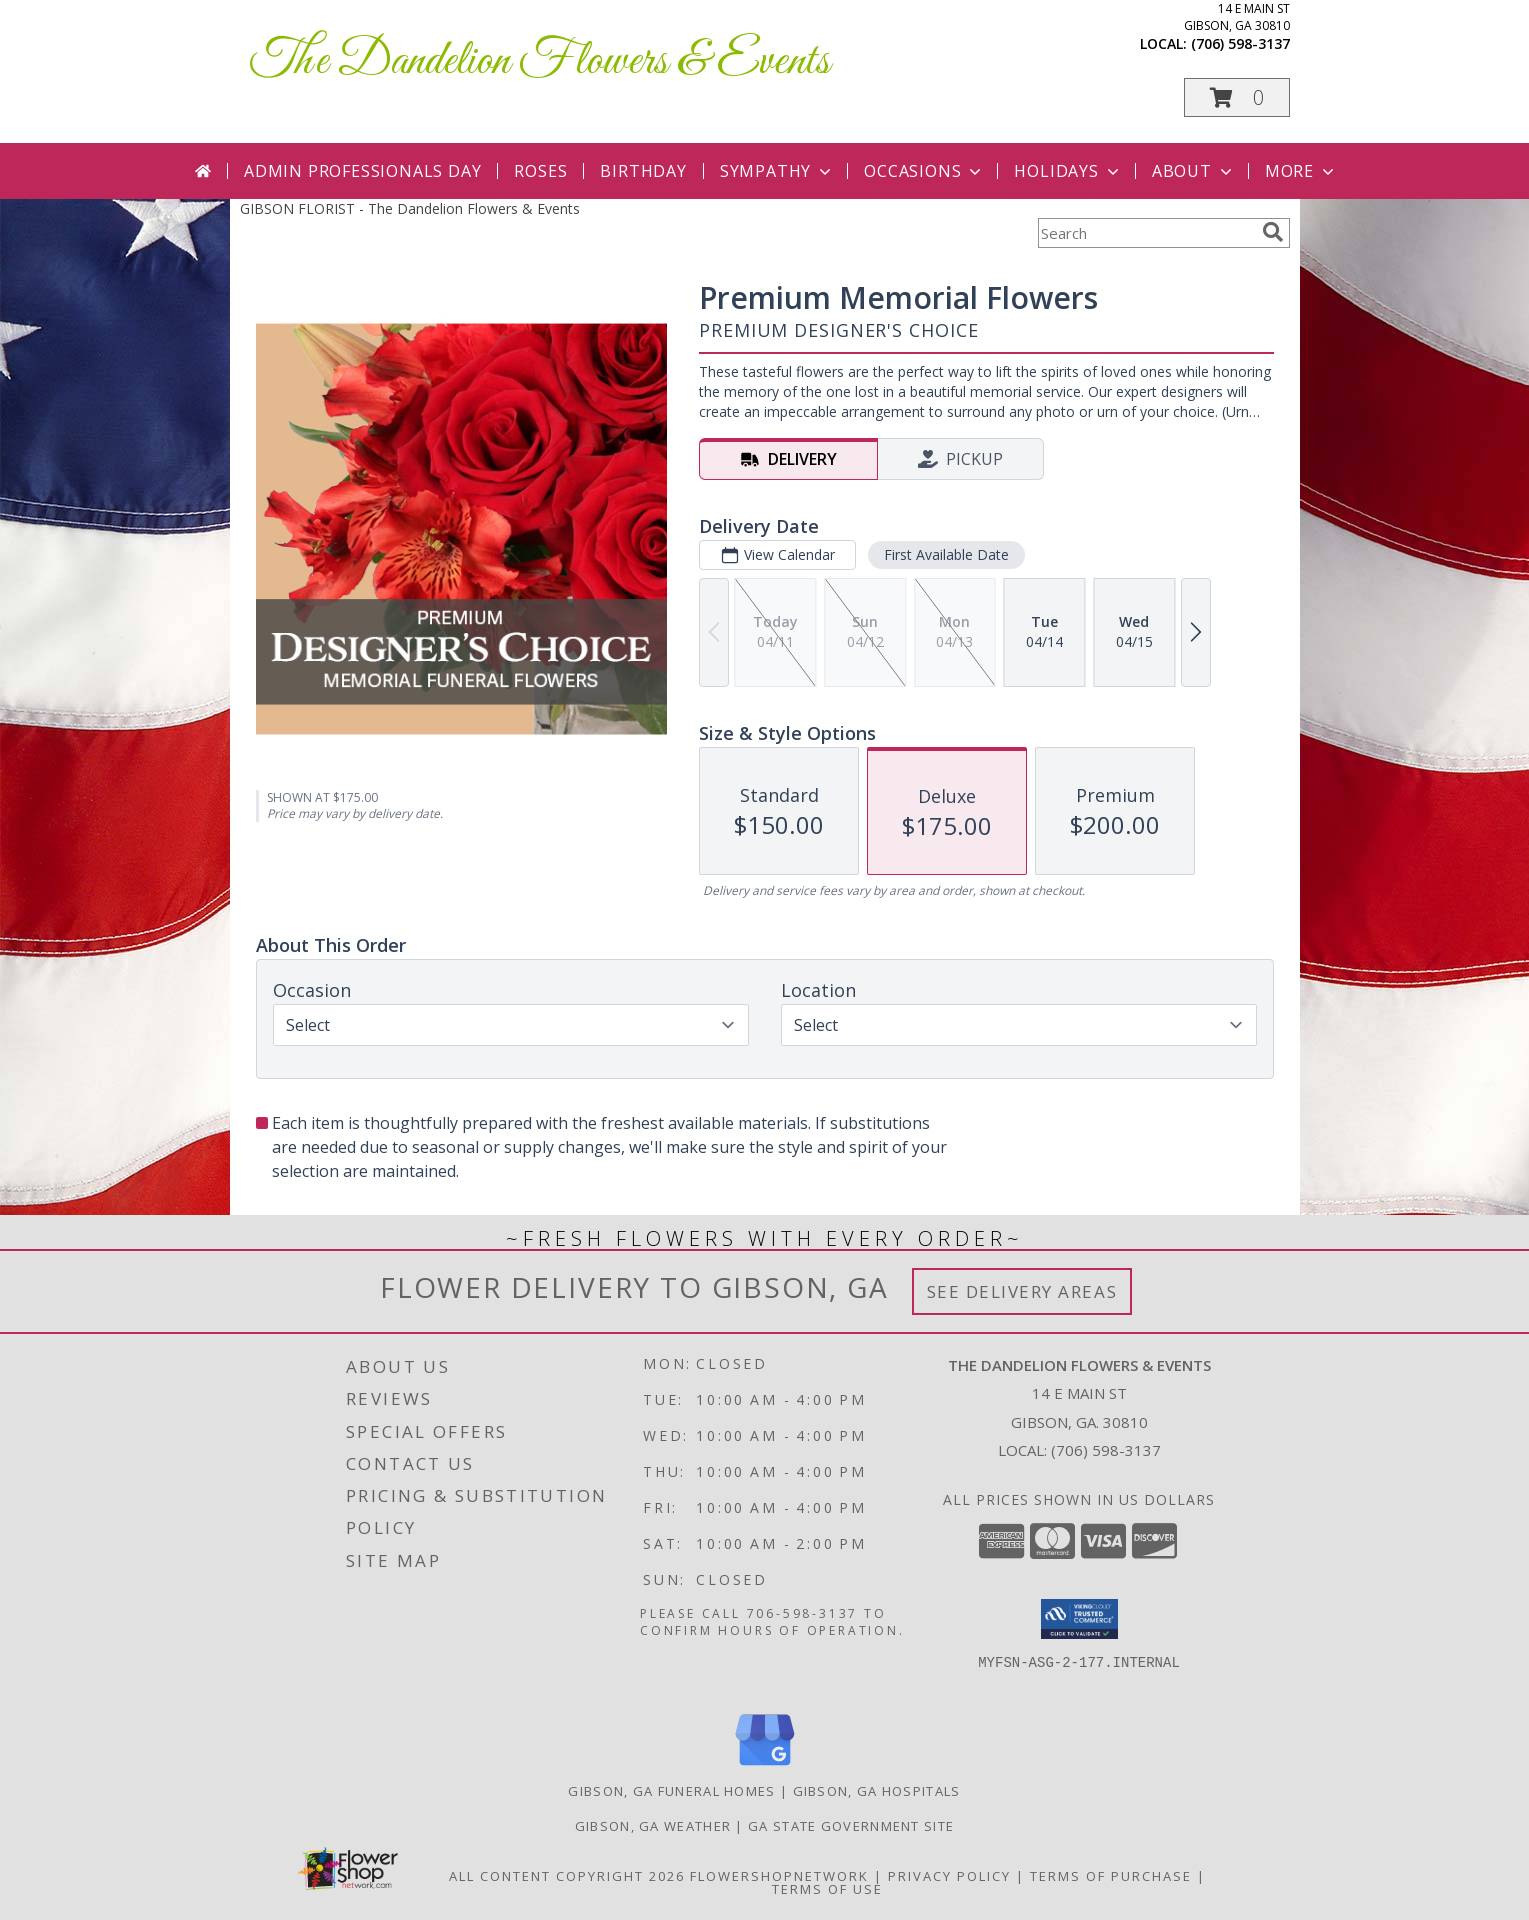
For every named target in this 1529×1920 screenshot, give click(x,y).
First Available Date (945, 554)
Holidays (1068, 171)
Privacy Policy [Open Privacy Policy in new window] (949, 1876)
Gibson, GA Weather (653, 1826)
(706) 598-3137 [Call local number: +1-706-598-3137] (1240, 43)
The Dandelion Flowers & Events (540, 61)
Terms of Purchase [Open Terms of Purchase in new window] (1111, 1876)
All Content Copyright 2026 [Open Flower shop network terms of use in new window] (567, 1876)
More (1301, 171)
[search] (1273, 232)
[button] (1237, 97)
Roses (540, 171)
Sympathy (777, 171)
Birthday (643, 171)
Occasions (924, 171)
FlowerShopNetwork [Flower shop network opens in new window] (779, 1876)
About (1194, 171)
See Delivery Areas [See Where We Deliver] (1022, 1291)
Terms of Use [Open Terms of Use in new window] (827, 1889)
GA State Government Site (851, 1826)
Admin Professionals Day (362, 171)
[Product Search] (1146, 233)
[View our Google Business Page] (765, 1766)
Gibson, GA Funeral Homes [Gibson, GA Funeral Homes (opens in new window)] (671, 1791)
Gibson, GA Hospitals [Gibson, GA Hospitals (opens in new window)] (877, 1791)
